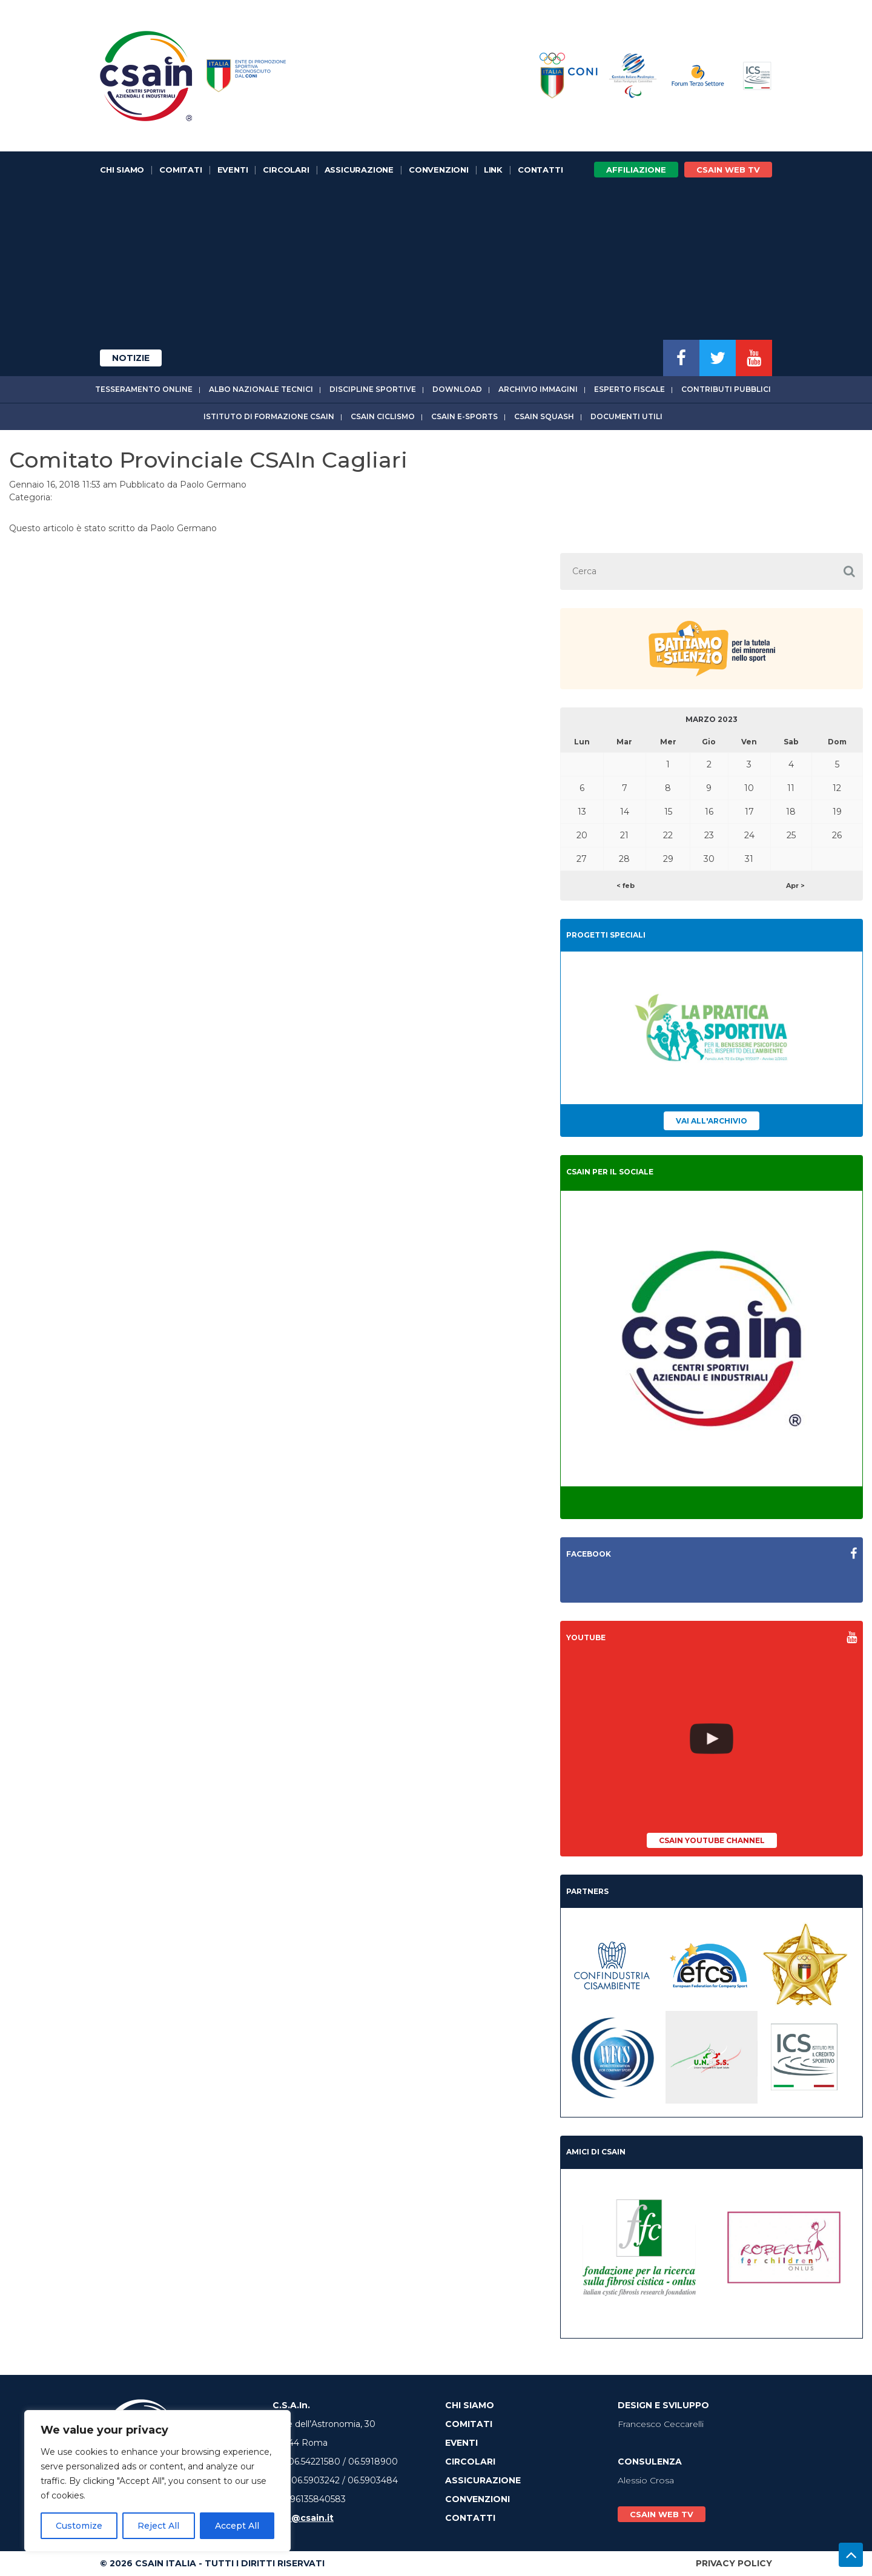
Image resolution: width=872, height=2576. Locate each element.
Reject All (158, 2525)
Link (493, 169)
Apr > (795, 885)
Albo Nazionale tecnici (261, 389)
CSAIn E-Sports (464, 416)
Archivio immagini (538, 389)
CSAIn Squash (544, 416)
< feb (625, 885)
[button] (849, 571)
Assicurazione (359, 169)
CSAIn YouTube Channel (712, 1840)
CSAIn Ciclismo (383, 416)
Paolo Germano (213, 484)
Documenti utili (626, 416)
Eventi (232, 169)
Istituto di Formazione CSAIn (268, 416)
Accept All (237, 2525)
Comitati (180, 169)
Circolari (286, 169)
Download (457, 389)
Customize (79, 2525)
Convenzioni (439, 169)
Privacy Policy (734, 2563)
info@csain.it (303, 2517)
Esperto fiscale (629, 389)
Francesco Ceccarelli (661, 2424)
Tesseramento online (144, 389)
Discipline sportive (372, 389)
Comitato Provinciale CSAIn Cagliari (208, 459)
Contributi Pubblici (726, 389)
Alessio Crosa (646, 2480)
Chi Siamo (122, 169)
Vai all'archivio (711, 1120)
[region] (157, 2481)
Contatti (540, 169)
